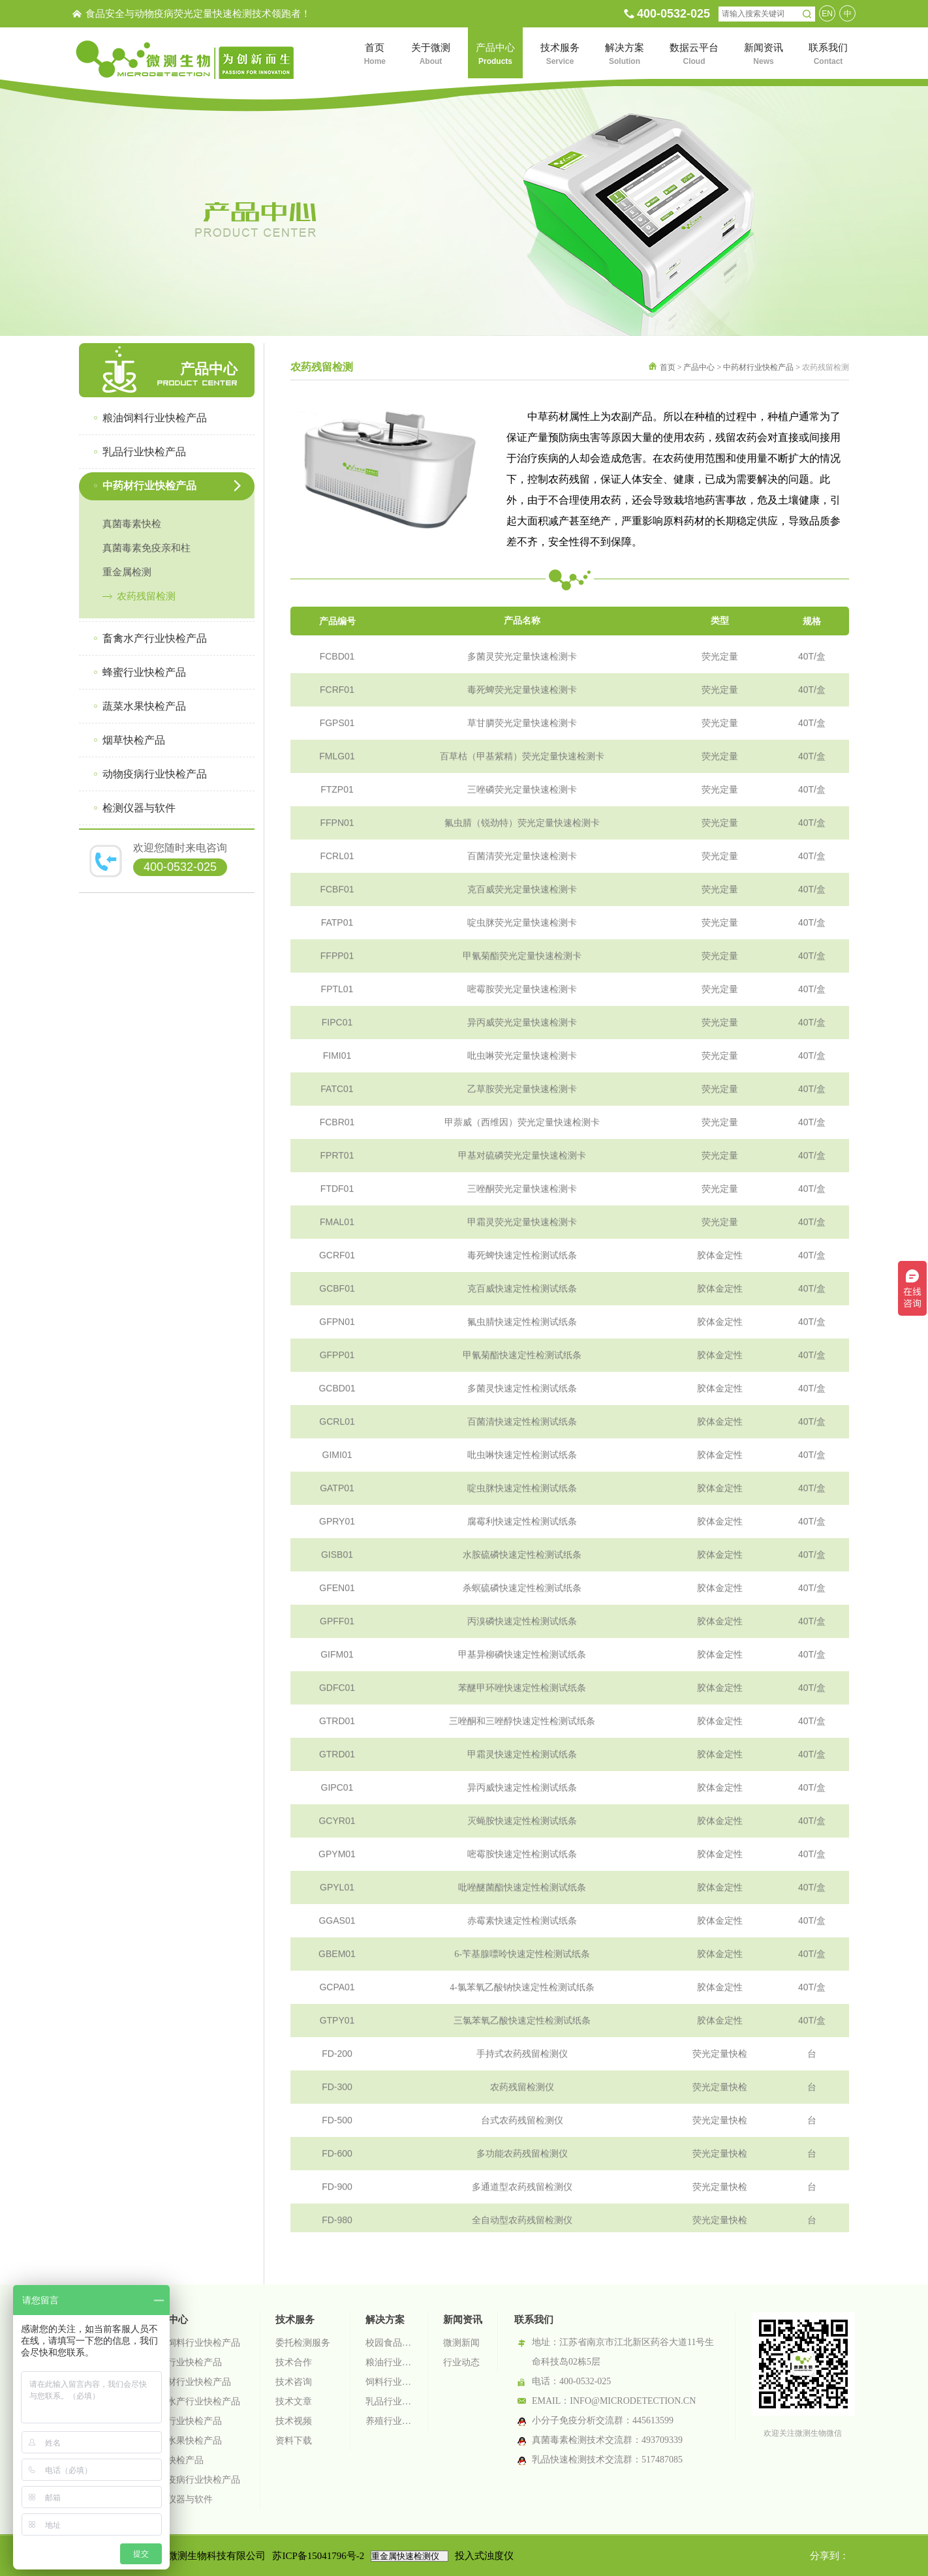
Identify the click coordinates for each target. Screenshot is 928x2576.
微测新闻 (461, 2343)
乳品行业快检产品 (185, 2362)
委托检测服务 (302, 2343)
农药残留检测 (146, 596)
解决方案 (385, 2319)
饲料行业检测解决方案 (388, 2382)
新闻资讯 (462, 2319)
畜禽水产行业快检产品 (194, 2401)
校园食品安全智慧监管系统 (388, 2343)
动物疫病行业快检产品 (194, 2480)
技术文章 (293, 2401)
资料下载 (293, 2441)
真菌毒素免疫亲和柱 (146, 548)
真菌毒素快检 (131, 524)
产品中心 (699, 367)
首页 (667, 367)
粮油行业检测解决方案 (388, 2362)
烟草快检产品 (176, 2460)
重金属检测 (126, 572)
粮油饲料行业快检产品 (194, 2343)
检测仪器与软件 (181, 2499)
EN (827, 13)
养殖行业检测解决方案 (388, 2421)
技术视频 (293, 2421)
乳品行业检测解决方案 (388, 2401)
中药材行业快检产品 (758, 367)
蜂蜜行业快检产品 (185, 2421)
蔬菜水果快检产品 (185, 2441)
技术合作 (293, 2362)
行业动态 (461, 2362)
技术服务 (295, 2319)
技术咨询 (293, 2382)
